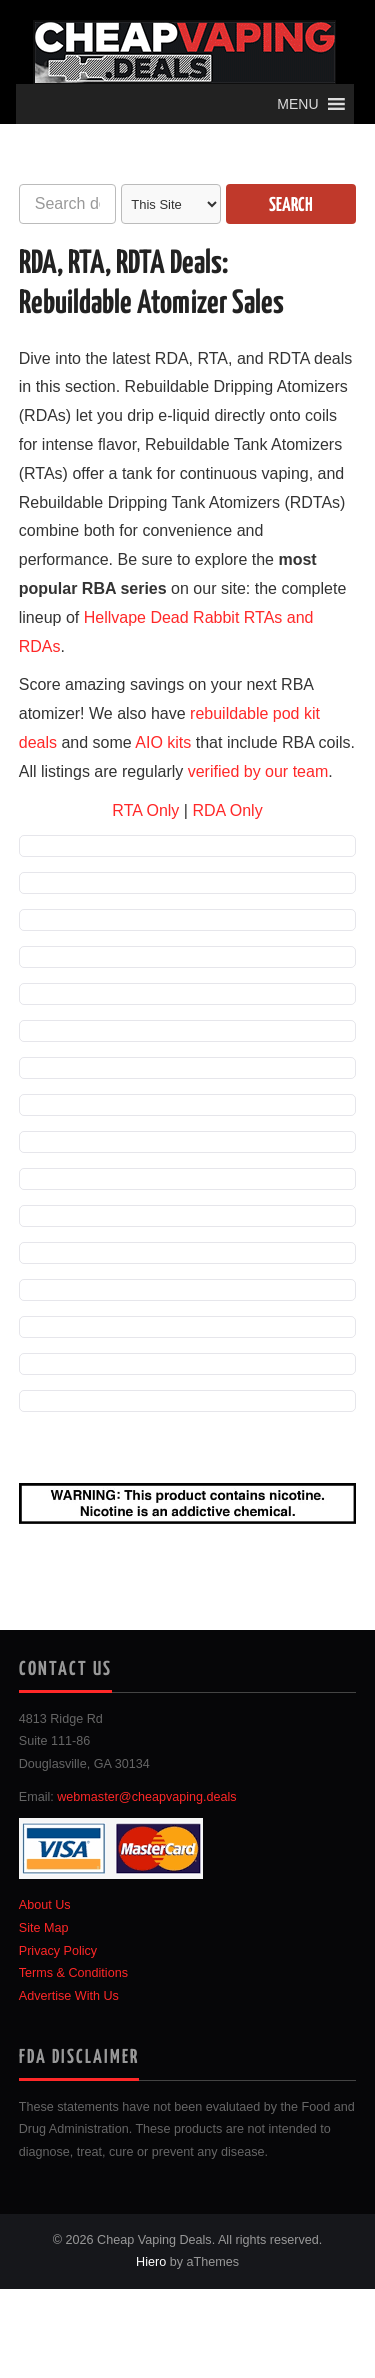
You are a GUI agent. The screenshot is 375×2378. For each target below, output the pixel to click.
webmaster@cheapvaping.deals (146, 1797)
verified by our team (258, 771)
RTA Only (145, 810)
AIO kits (163, 742)
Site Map (44, 1928)
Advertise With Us (69, 1996)
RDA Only (227, 810)
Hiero (151, 2262)
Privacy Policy (58, 1951)
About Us (45, 1905)
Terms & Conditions (73, 1973)
